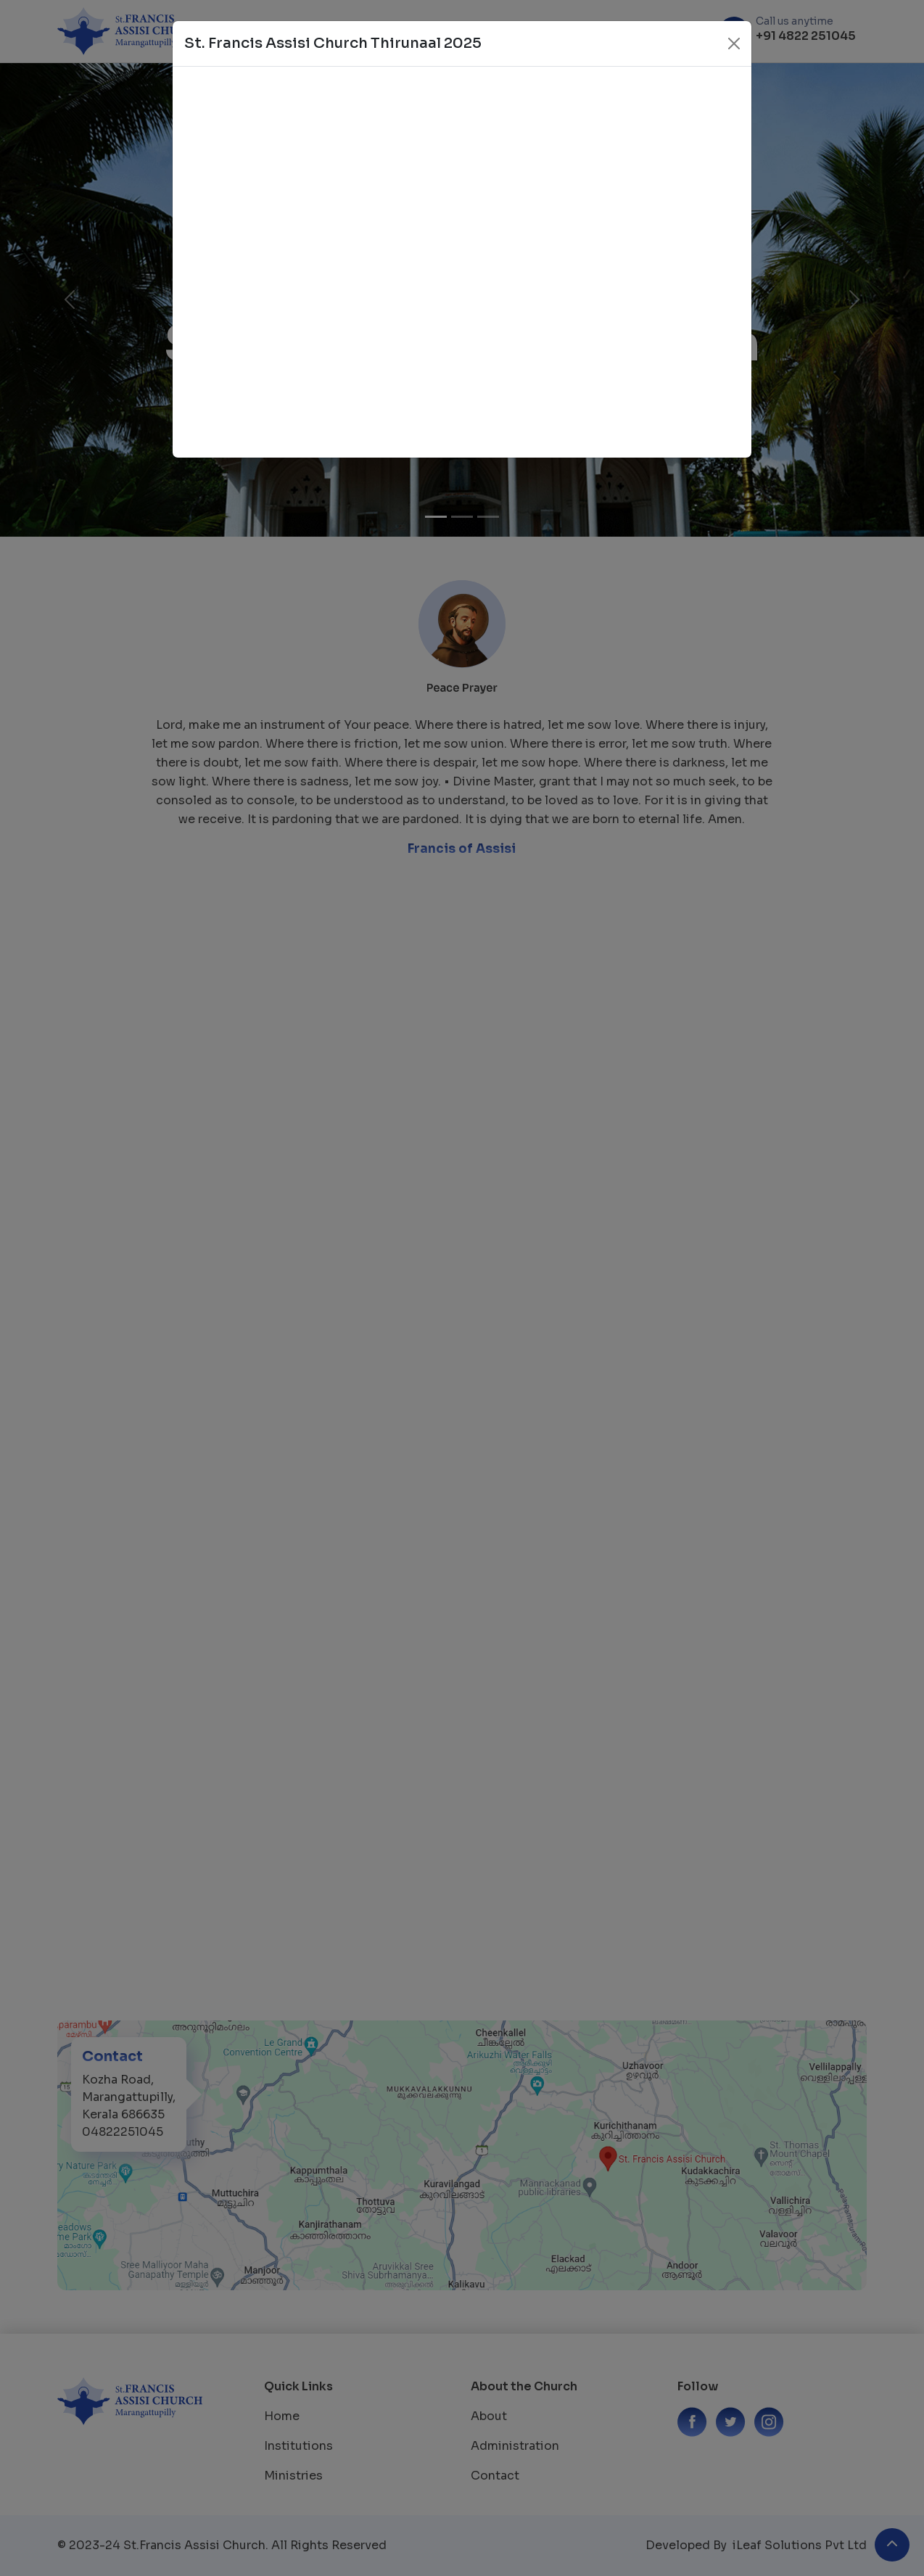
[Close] (734, 43)
